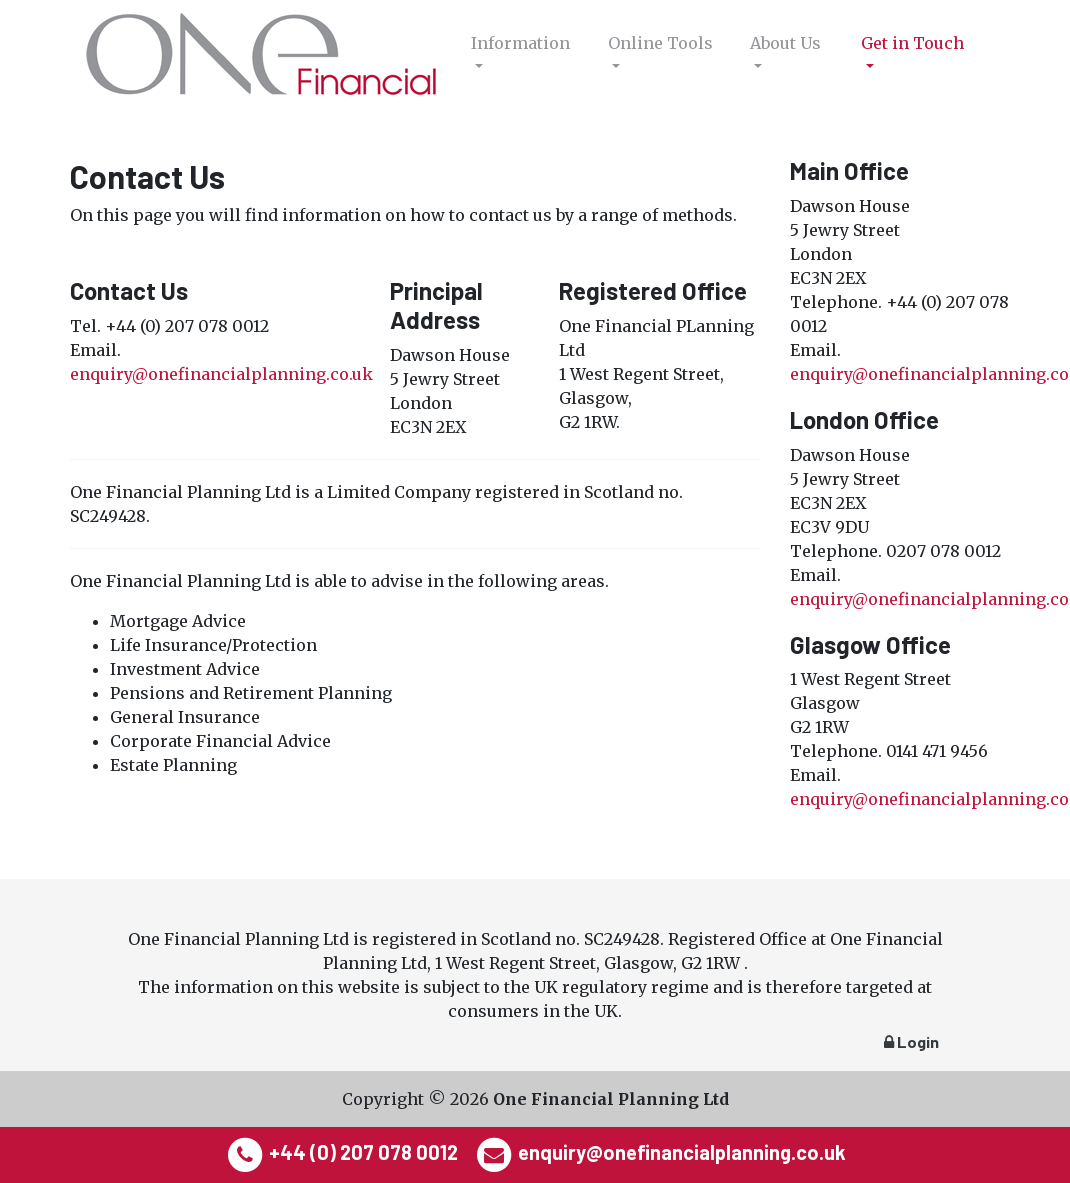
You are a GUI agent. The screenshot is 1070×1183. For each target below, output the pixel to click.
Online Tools (660, 43)
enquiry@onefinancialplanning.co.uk (221, 374)
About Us (785, 43)
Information (520, 43)
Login (911, 1041)
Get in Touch (912, 43)
